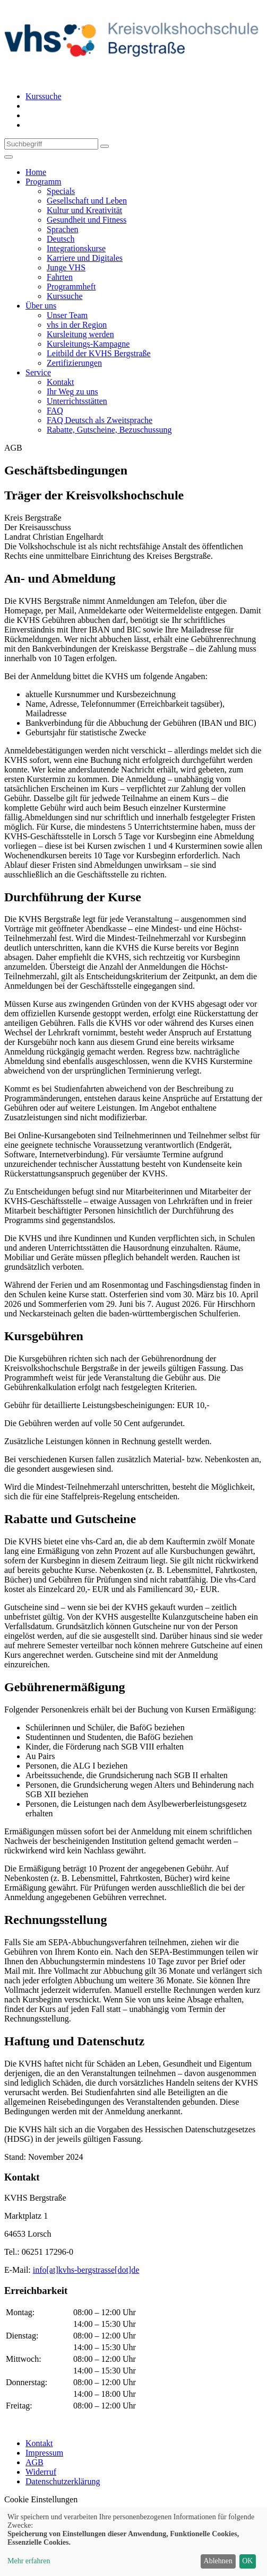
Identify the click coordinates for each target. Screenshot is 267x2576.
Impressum (44, 2452)
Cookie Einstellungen (40, 2499)
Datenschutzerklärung (62, 2481)
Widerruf (40, 2471)
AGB (34, 2462)
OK (247, 2561)
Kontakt (39, 2443)
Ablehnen (218, 2561)
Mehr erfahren (28, 2561)
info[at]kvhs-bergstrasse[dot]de (86, 2269)
